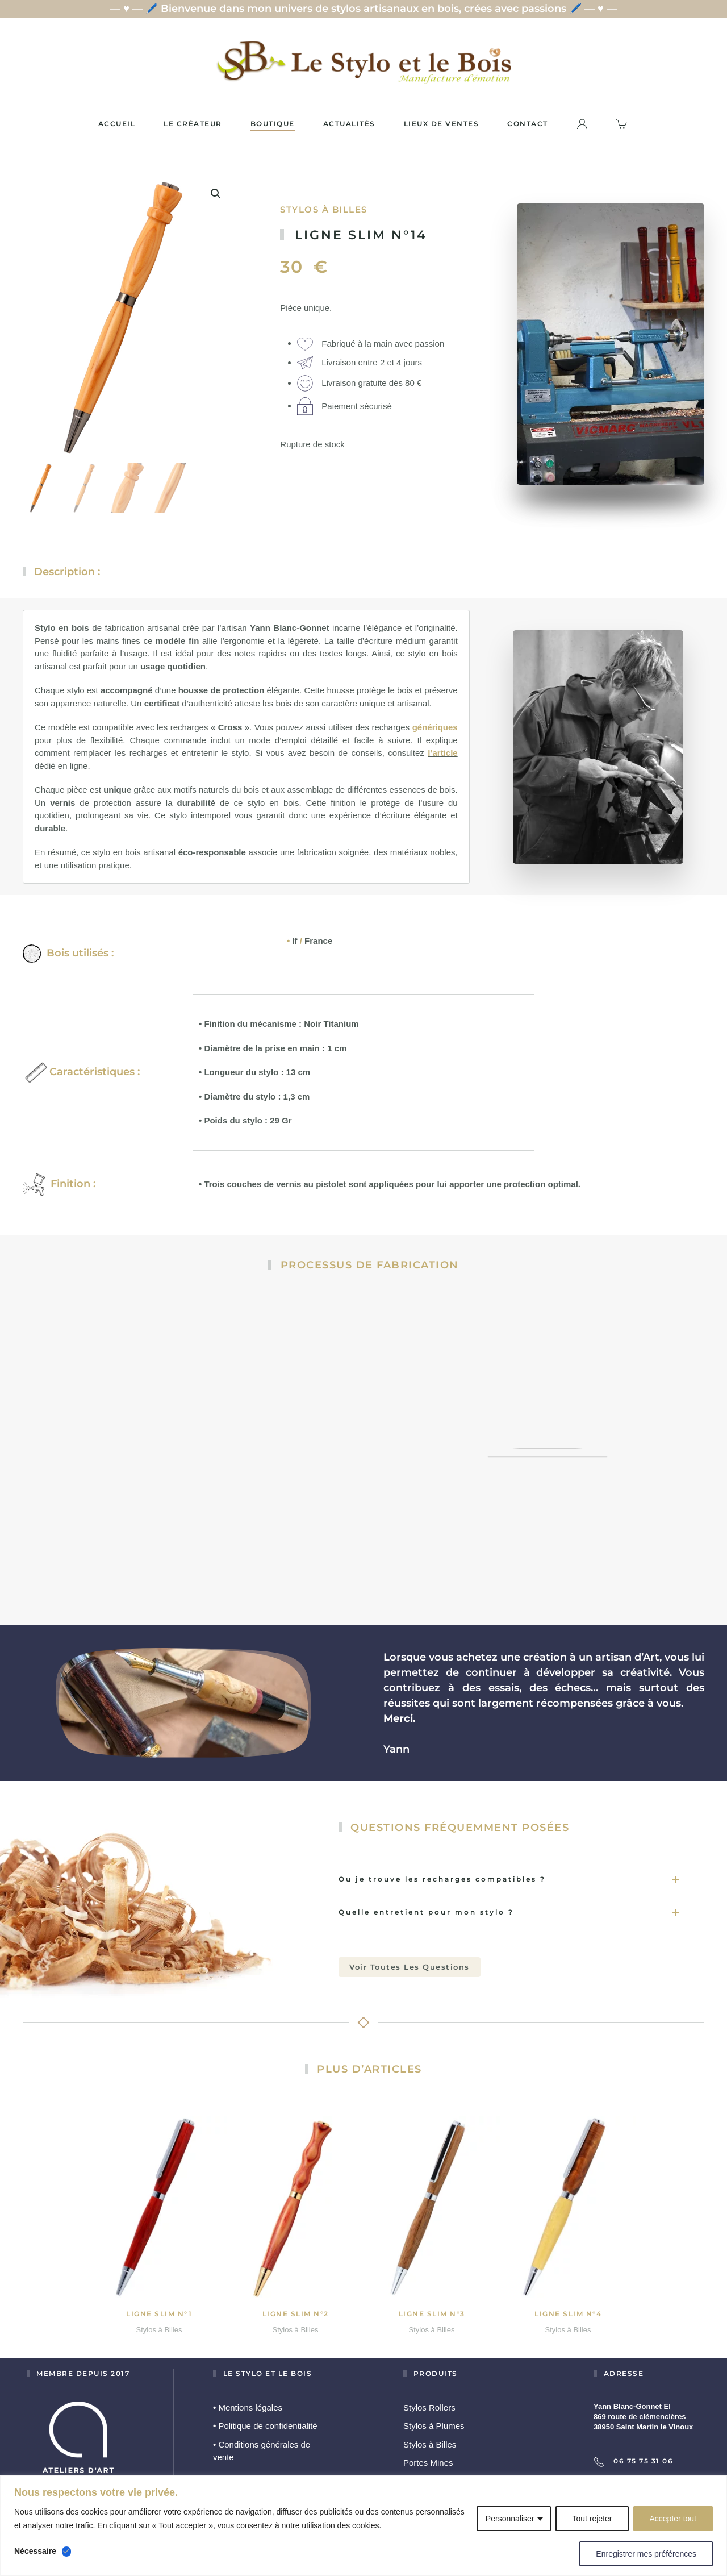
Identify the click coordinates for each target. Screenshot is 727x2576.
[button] (216, 193)
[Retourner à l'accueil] (363, 62)
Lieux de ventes (441, 123)
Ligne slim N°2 (295, 2306)
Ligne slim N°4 (567, 2306)
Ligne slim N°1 (159, 2306)
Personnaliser (510, 2518)
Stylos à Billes (323, 209)
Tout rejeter (592, 2518)
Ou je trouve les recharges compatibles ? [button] (509, 1871)
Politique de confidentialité (265, 2418)
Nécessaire (35, 2551)
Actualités (349, 123)
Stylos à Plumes (434, 2418)
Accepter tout (673, 2518)
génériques (435, 720)
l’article (443, 745)
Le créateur (193, 123)
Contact (527, 123)
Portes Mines (428, 2455)
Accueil (117, 123)
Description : (67, 571)
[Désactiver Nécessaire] (66, 2551)
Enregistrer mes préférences (646, 2553)
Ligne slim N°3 (432, 2306)
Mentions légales (247, 2400)
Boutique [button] (272, 123)
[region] (363, 2525)
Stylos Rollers (429, 2400)
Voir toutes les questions (409, 1959)
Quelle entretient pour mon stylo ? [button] (509, 1904)
